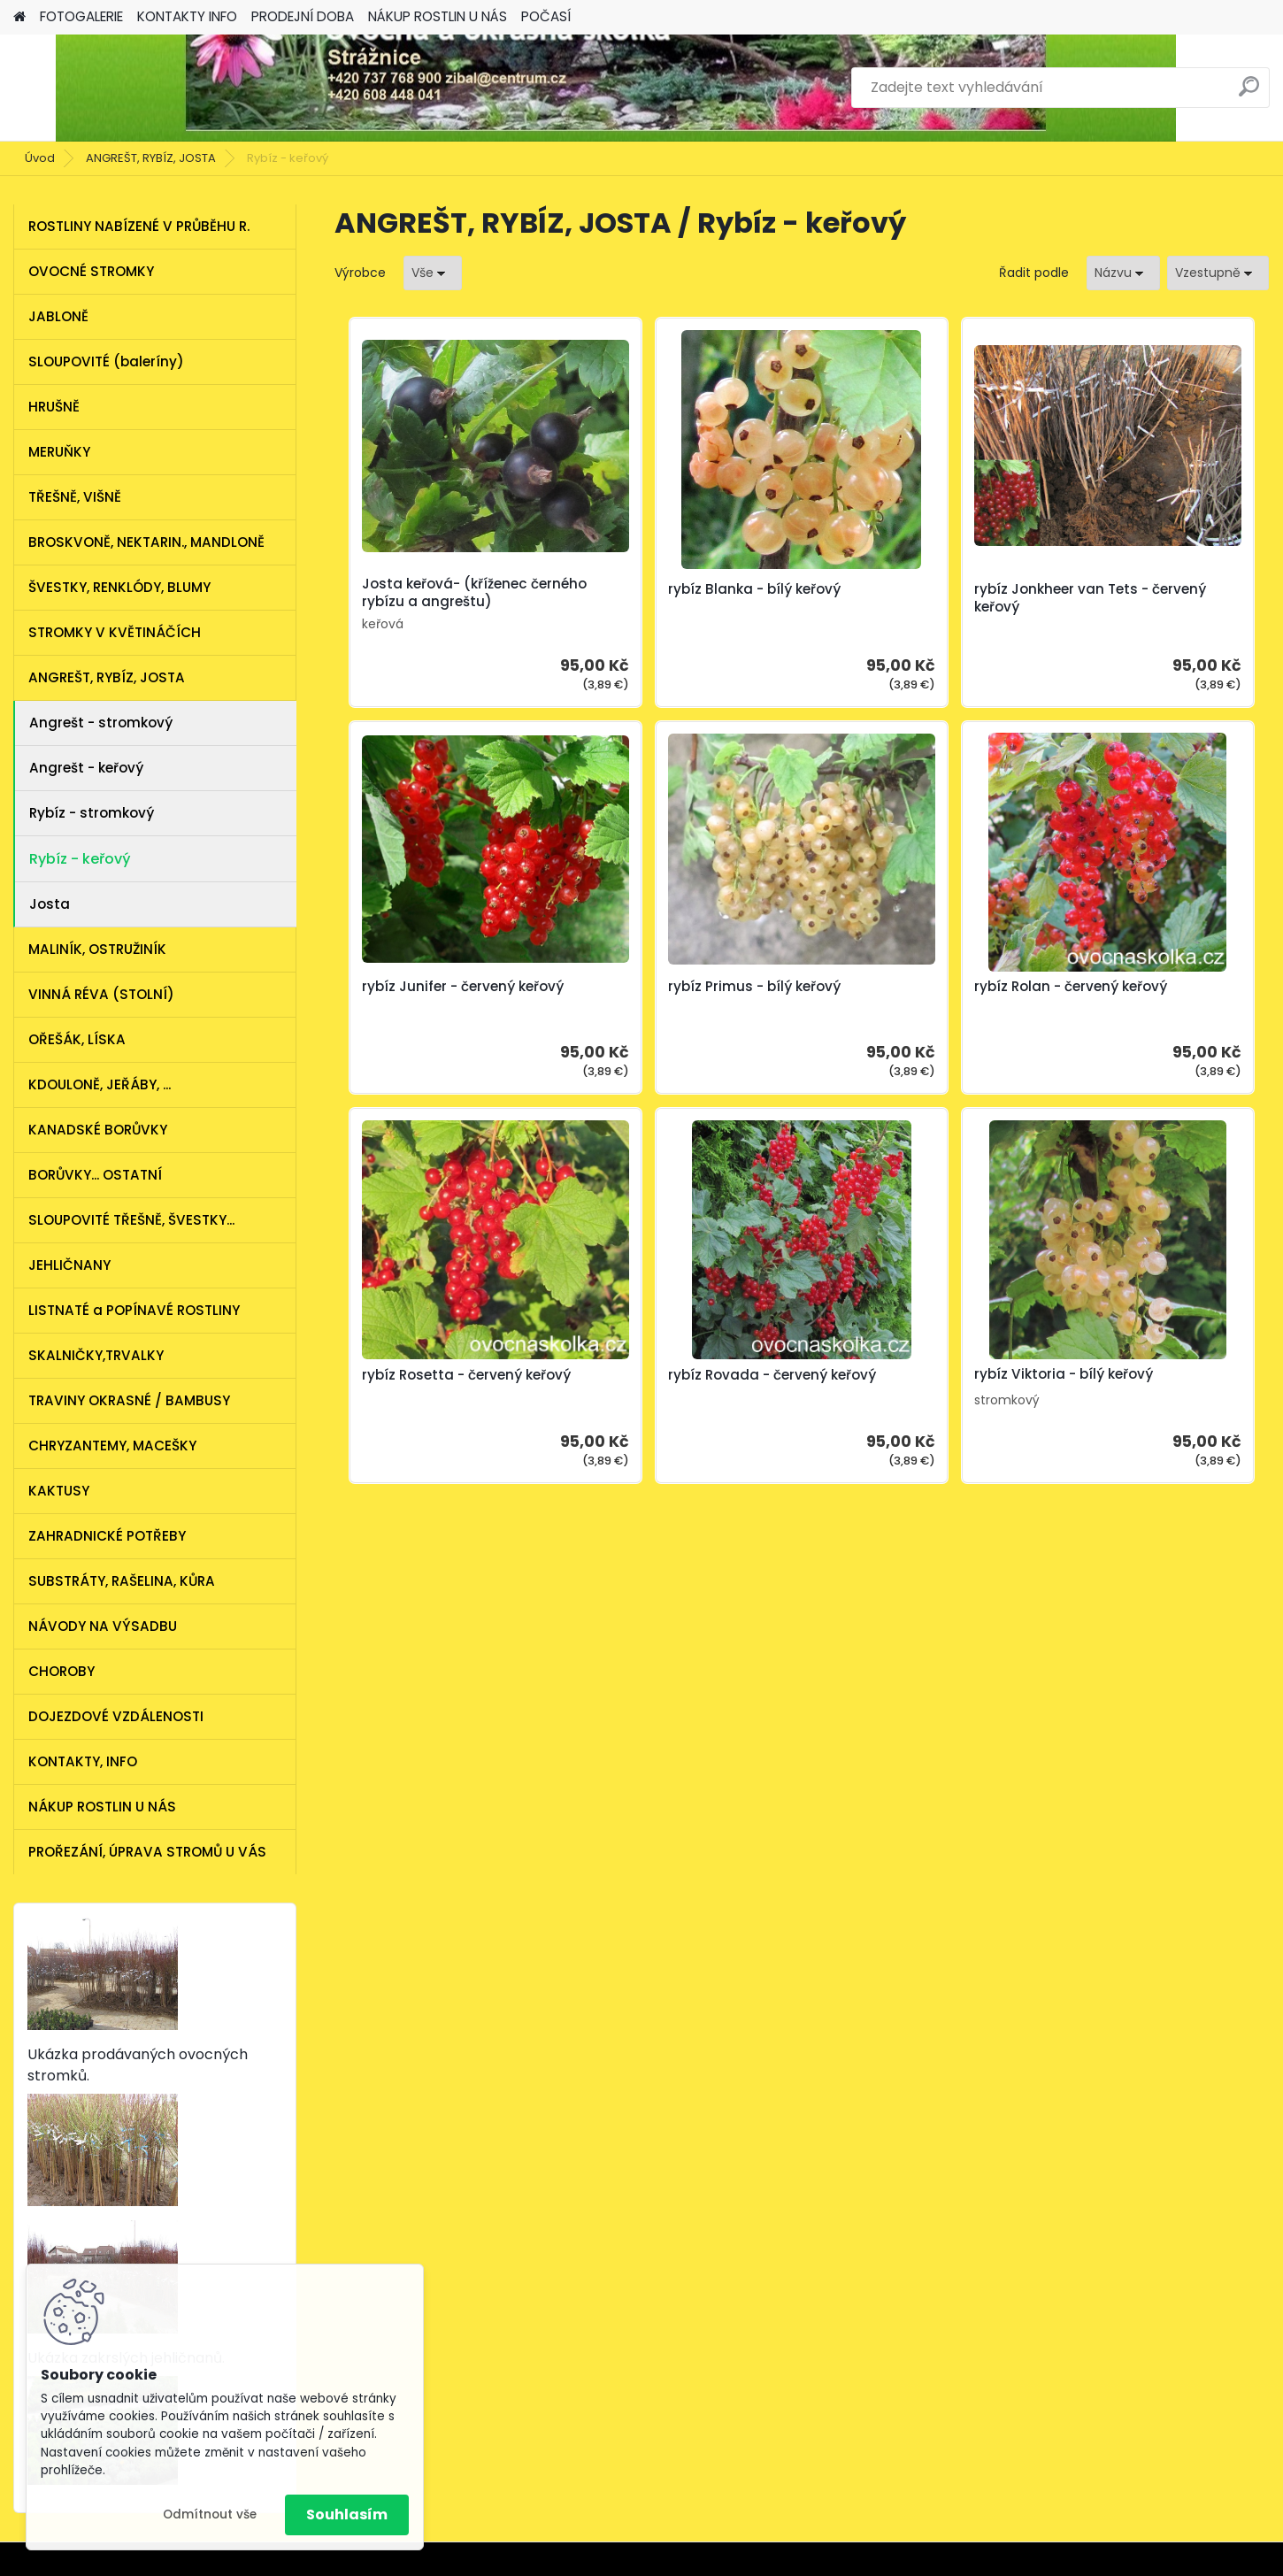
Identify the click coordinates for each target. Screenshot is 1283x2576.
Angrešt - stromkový (101, 722)
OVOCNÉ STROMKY (91, 271)
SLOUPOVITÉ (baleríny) (106, 361)
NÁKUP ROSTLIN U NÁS (437, 16)
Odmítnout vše (210, 2514)
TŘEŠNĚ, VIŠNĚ (74, 497)
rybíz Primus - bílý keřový (440, 987)
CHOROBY (61, 1671)
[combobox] (1123, 273)
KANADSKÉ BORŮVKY (97, 1129)
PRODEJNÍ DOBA (302, 16)
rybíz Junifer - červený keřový (1131, 598)
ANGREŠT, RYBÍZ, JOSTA (151, 158)
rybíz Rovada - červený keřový (1134, 995)
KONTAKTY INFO (187, 16)
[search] (1249, 93)
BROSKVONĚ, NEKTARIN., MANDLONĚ (146, 542)
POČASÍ (546, 16)
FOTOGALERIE (81, 16)
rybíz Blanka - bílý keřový (674, 589)
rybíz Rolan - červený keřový (684, 987)
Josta (49, 904)
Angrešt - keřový (86, 767)
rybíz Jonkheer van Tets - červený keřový (908, 598)
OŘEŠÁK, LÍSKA (77, 1039)
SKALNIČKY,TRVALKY (96, 1355)
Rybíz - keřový (80, 859)
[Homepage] (19, 17)
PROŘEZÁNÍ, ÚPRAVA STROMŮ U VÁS (147, 1851)
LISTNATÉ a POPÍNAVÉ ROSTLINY (134, 1310)
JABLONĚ (58, 316)
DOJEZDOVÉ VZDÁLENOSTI (116, 1716)
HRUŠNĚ (54, 406)
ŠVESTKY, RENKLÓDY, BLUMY (119, 587)
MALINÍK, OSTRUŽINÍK (97, 949)
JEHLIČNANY (69, 1265)
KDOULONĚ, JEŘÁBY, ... (99, 1084)
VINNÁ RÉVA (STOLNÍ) (101, 994)
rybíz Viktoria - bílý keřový (793, 1374)
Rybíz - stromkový (91, 813)
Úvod (40, 158)
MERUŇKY (59, 451)
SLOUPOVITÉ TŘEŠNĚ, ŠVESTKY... (131, 1220)
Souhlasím (347, 2514)
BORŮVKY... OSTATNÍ (95, 1174)
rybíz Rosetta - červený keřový (901, 995)
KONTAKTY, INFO (82, 1761)
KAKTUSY (58, 1490)
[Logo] (135, 87)
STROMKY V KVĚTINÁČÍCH (114, 632)
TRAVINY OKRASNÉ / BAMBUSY (129, 1400)
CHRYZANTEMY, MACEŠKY (112, 1445)
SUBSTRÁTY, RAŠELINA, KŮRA (121, 1581)
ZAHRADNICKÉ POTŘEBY (107, 1535)
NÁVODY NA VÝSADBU (102, 1626)
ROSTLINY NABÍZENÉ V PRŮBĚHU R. (139, 226)
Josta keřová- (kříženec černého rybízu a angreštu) (448, 593)
